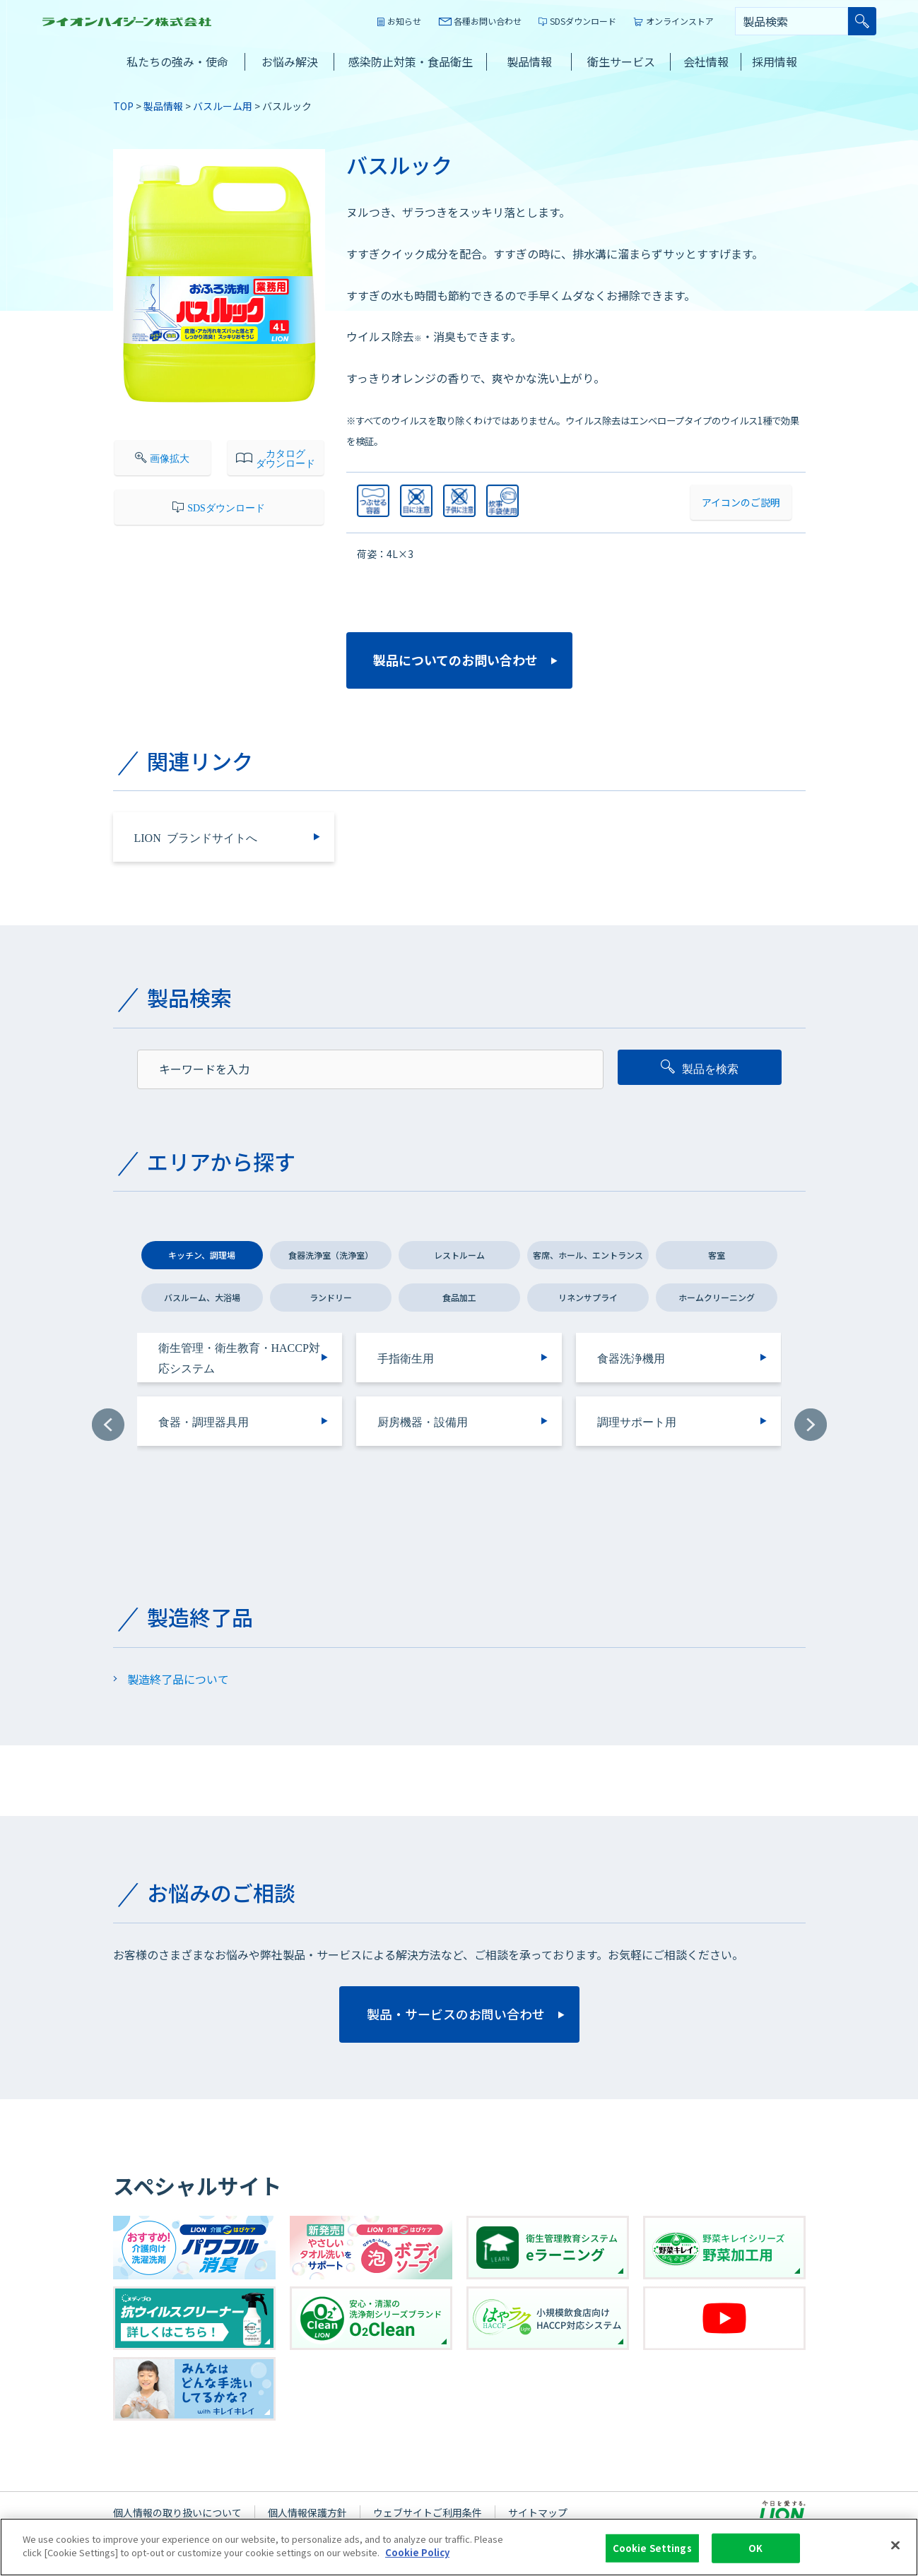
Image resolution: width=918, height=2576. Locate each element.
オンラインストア (680, 21)
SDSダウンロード (583, 21)
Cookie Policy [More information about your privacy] (417, 2552)
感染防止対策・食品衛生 (410, 61)
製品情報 (529, 61)
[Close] (895, 2544)
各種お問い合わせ (488, 21)
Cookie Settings (652, 2548)
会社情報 (706, 61)
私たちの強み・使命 (177, 61)
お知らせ (404, 21)
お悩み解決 (289, 61)
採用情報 (774, 61)
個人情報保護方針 (307, 2512)
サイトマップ (537, 2512)
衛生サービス (621, 61)
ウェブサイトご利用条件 (427, 2512)
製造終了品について (178, 1678)
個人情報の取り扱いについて (177, 2512)
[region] (459, 2547)
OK (755, 2548)
